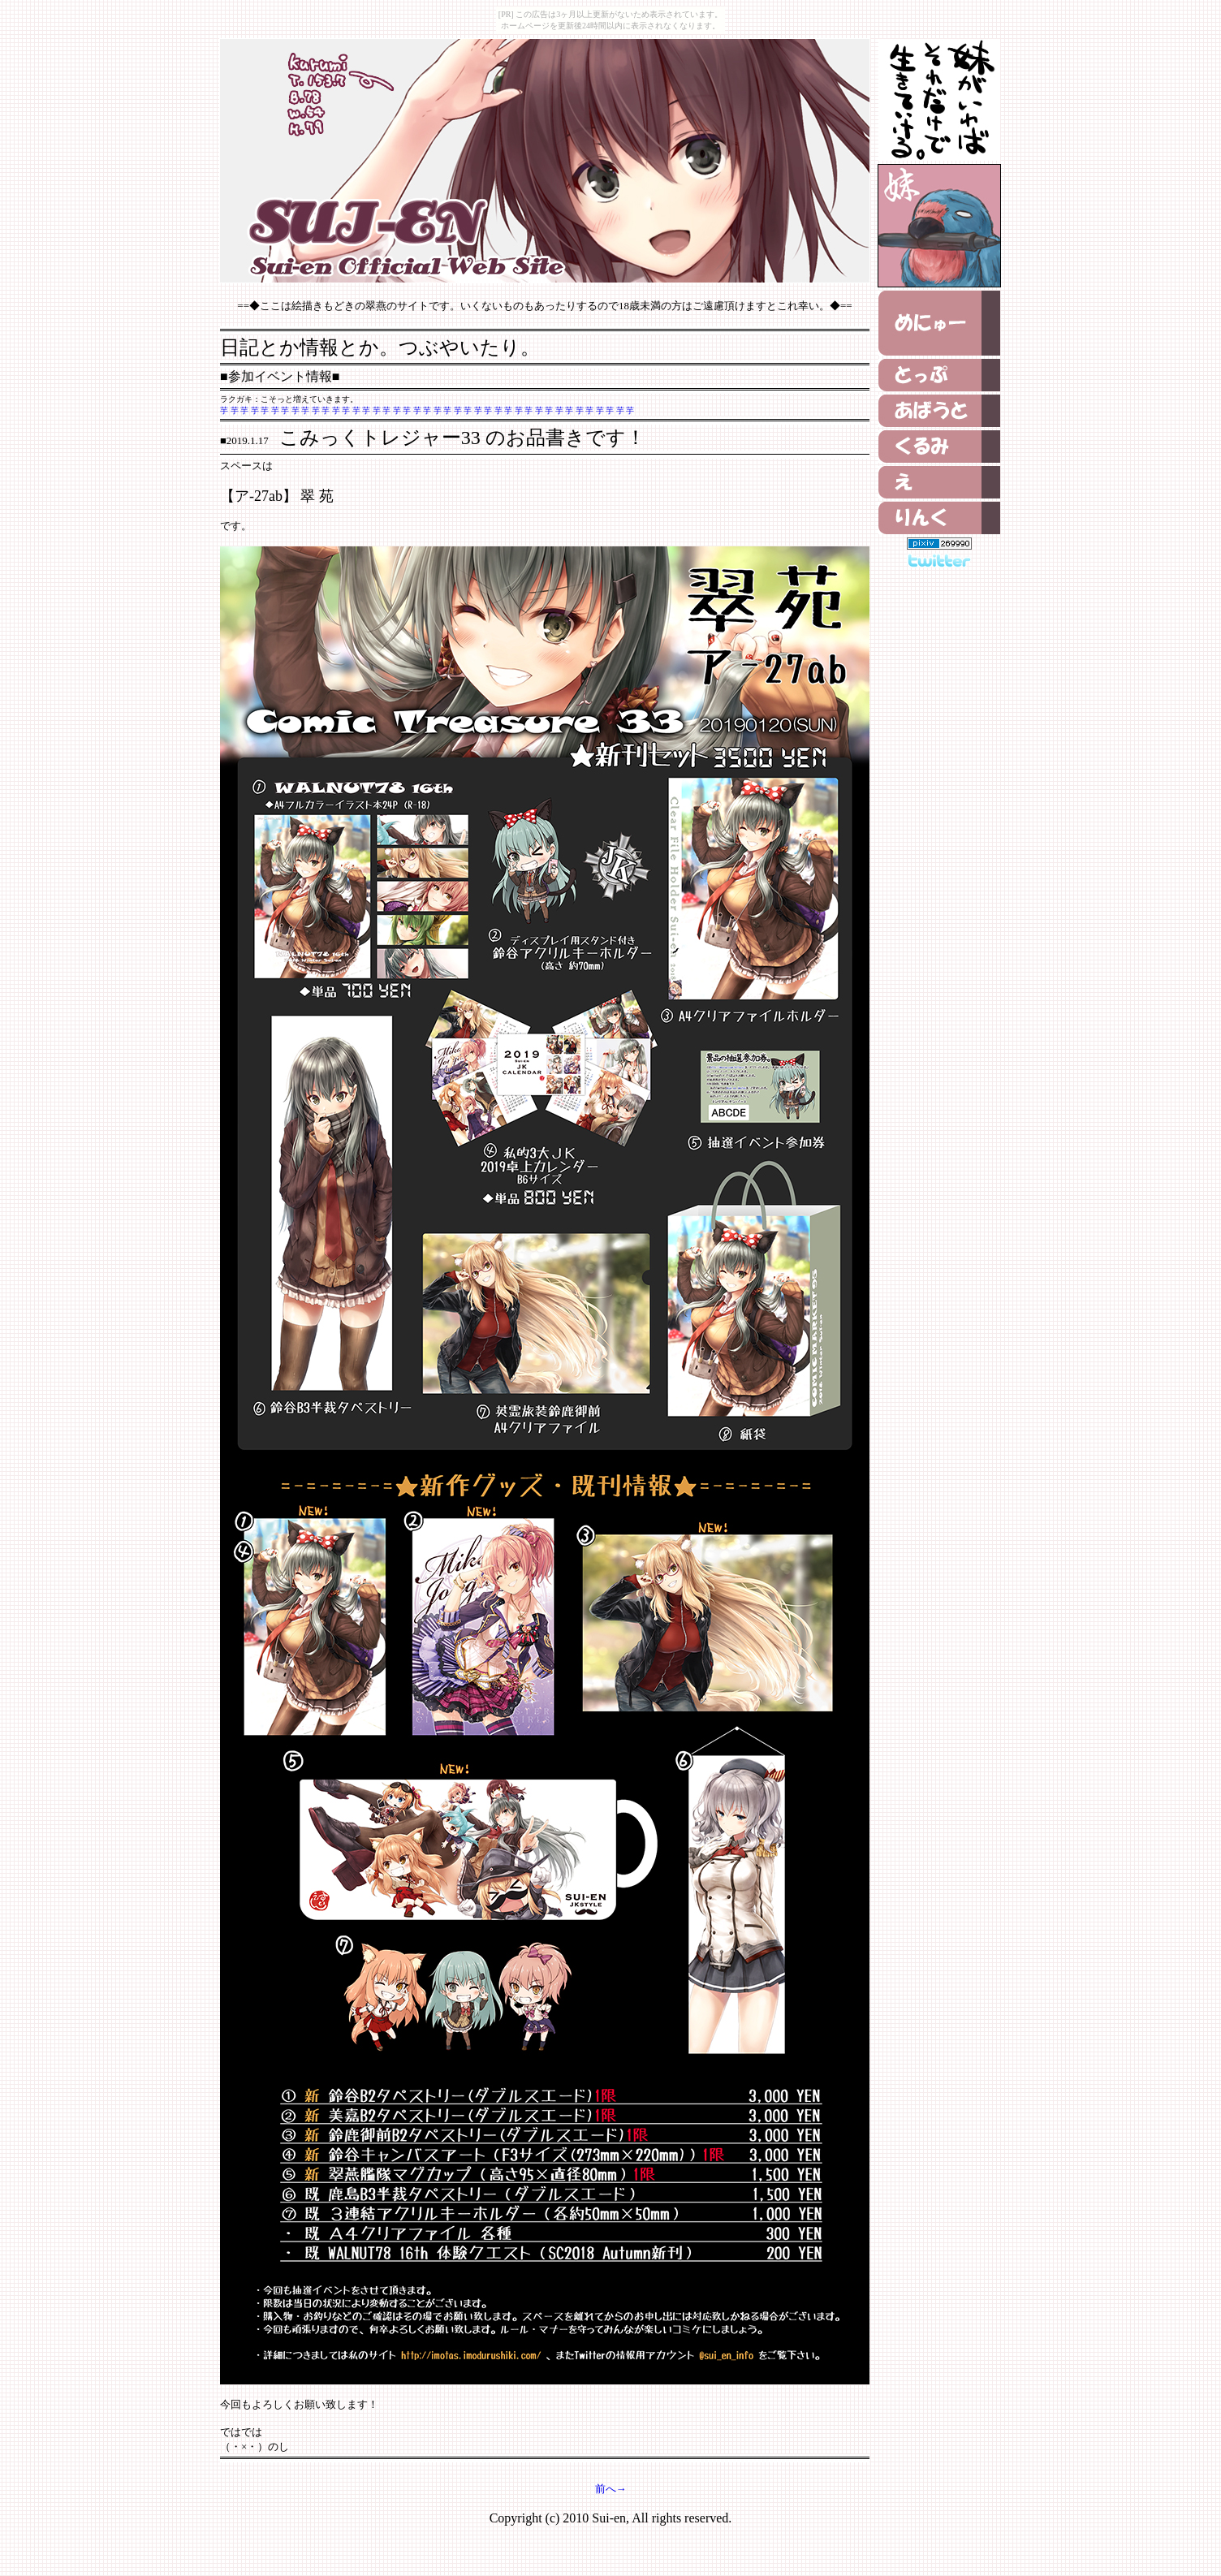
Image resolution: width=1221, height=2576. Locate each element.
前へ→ (611, 2489)
